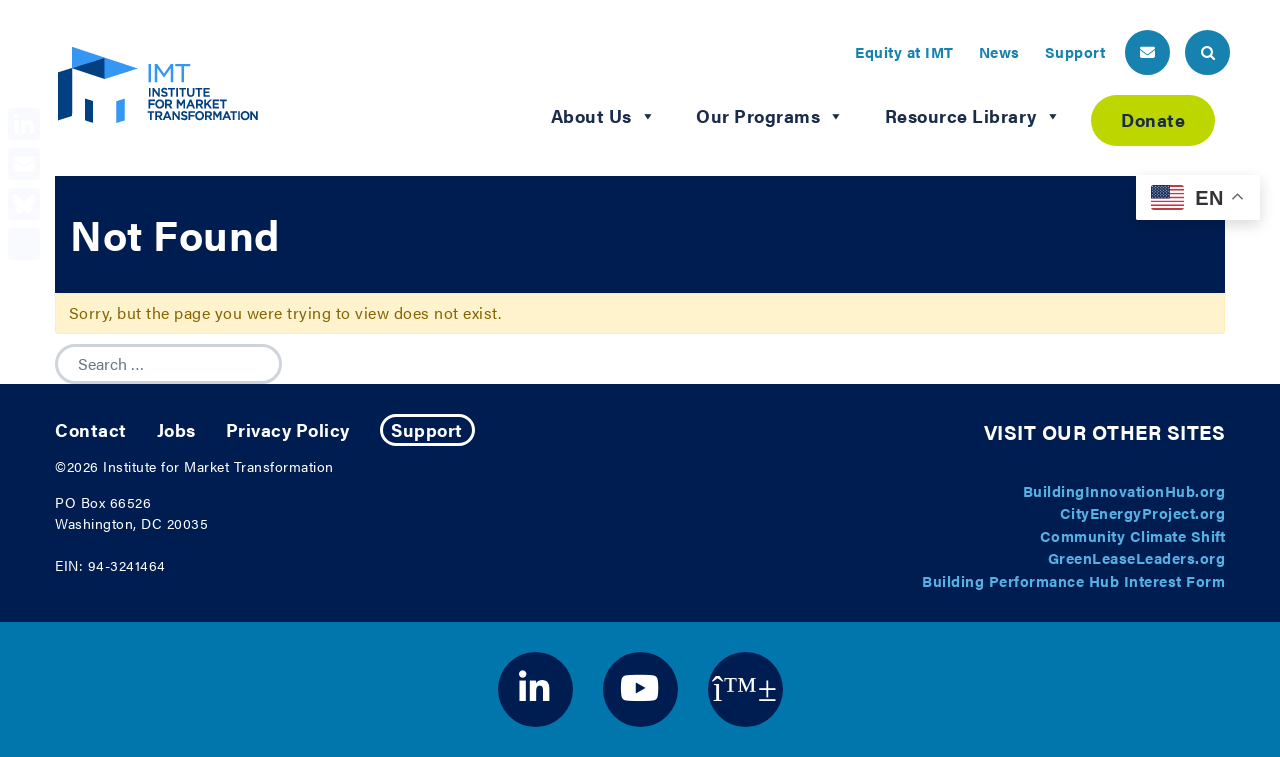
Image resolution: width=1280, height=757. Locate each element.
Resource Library (973, 116)
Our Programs (770, 116)
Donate (1153, 119)
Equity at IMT (904, 51)
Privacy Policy (288, 429)
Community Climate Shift (1133, 535)
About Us (604, 116)
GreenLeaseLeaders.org (1137, 557)
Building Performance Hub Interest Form (1073, 580)
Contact (91, 429)
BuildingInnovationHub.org (1124, 490)
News (999, 51)
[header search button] (1207, 52)
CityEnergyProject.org (1143, 512)
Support (1075, 51)
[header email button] (1147, 52)
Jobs (176, 429)
